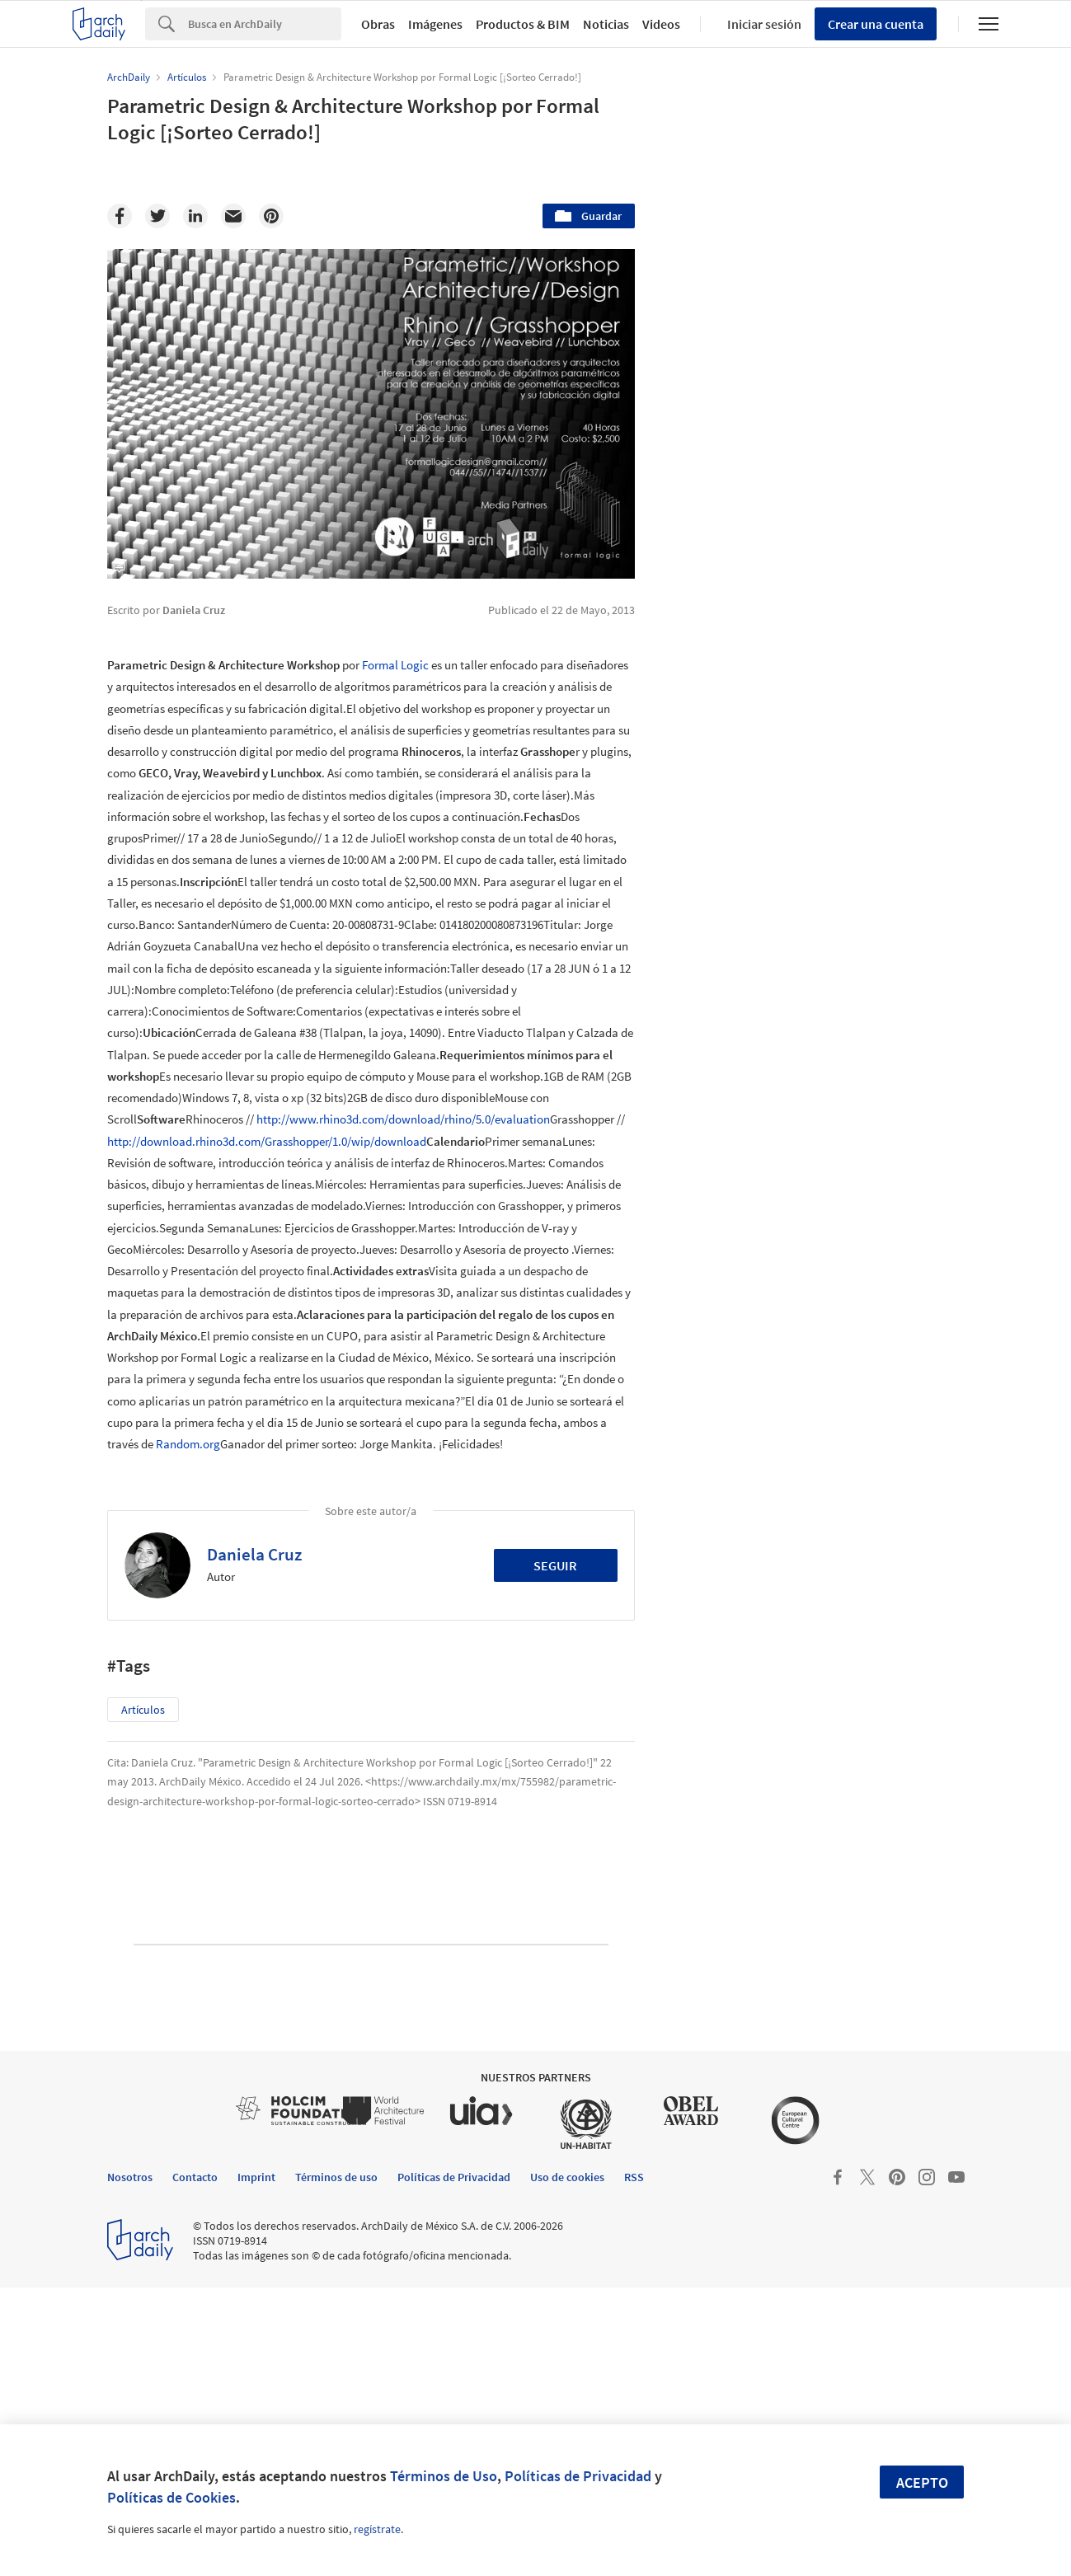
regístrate (377, 2529)
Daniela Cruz (254, 1554)
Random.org (188, 1444)
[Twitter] (157, 216)
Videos (661, 23)
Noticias (606, 23)
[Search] (264, 23)
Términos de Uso (443, 2475)
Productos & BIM (523, 23)
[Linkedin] (195, 216)
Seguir (555, 1565)
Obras (378, 23)
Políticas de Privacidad (578, 2475)
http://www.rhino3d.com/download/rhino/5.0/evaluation (403, 1119)
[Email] (233, 216)
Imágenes (435, 23)
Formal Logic (395, 665)
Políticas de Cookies (171, 2497)
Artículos (143, 1709)
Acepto (922, 2482)
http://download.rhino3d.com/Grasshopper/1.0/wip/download (266, 1141)
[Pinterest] (271, 216)
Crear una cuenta (875, 24)
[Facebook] (119, 216)
